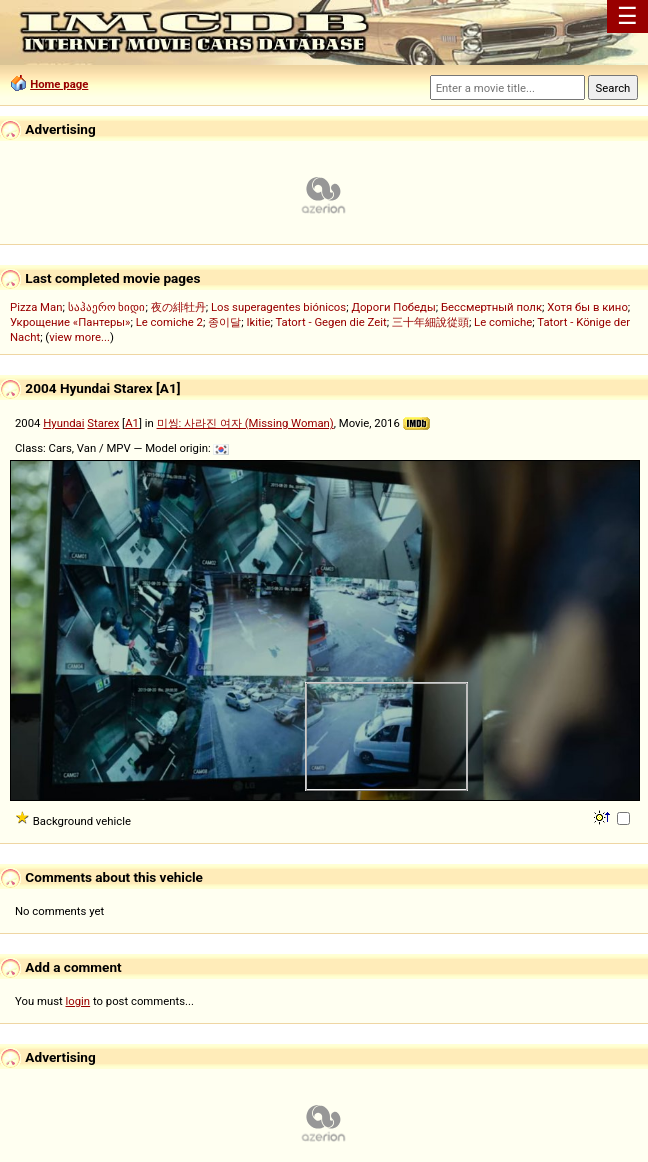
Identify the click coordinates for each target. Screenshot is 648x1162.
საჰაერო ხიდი (107, 307)
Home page (59, 84)
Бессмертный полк (491, 307)
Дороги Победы (393, 307)
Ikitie (258, 322)
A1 (132, 423)
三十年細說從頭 (430, 322)
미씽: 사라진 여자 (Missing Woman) (245, 423)
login (78, 1001)
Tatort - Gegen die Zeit (330, 322)
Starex (103, 423)
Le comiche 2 (169, 322)
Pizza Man (36, 307)
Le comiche (503, 322)
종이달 (224, 322)
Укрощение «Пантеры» (70, 322)
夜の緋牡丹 (178, 307)
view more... (79, 337)
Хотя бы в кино (587, 307)
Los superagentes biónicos (278, 307)
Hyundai (63, 423)
